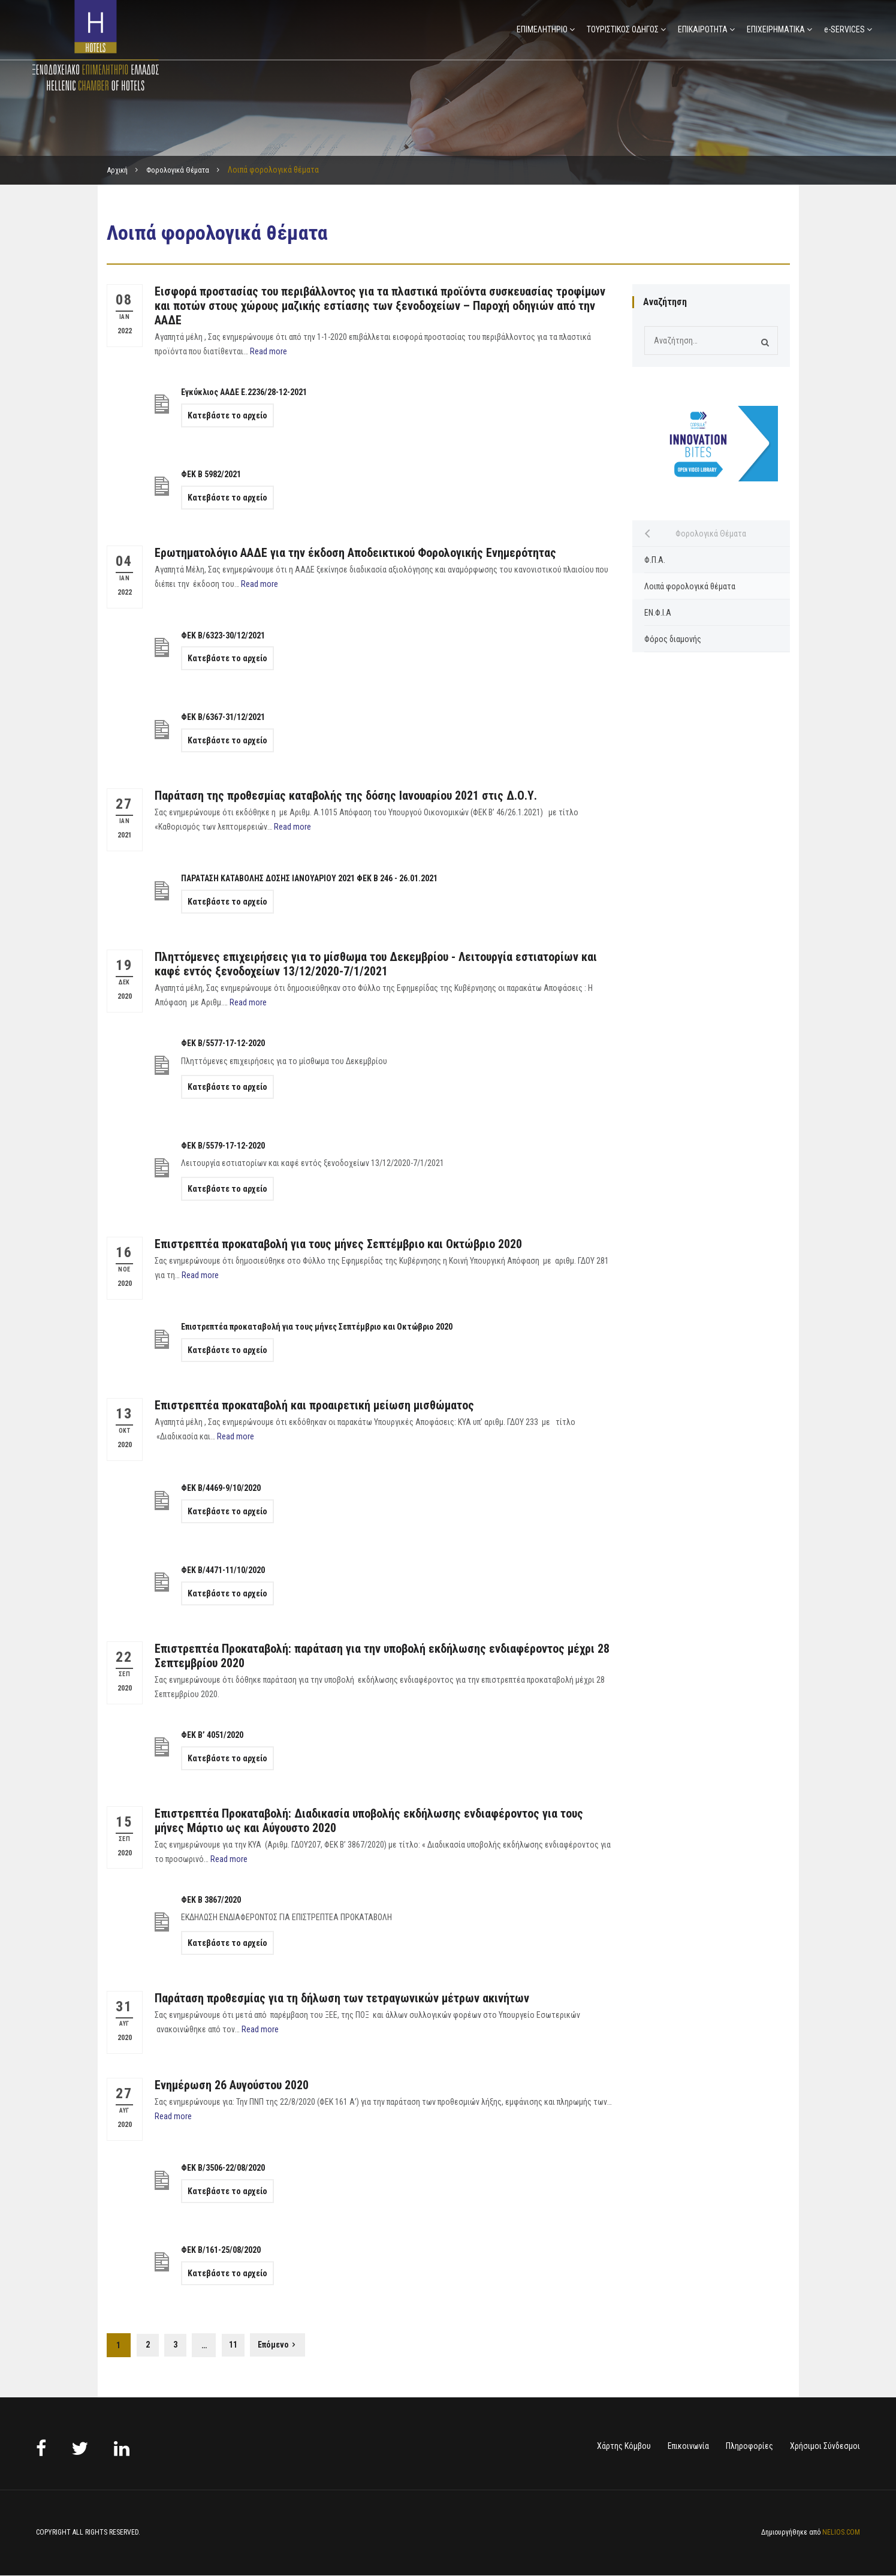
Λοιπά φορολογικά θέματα (689, 586)
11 (238, 2345)
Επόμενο (279, 2346)
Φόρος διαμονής (672, 639)
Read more (268, 351)
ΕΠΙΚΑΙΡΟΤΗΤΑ (703, 29)
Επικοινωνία (688, 2446)
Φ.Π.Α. (654, 560)
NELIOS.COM (841, 2533)
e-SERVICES (844, 29)
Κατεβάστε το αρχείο (227, 415)
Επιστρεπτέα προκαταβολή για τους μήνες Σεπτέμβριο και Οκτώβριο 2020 (338, 1244)
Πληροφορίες (749, 2446)
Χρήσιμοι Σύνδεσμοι (825, 2446)
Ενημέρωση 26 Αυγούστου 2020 (232, 2085)
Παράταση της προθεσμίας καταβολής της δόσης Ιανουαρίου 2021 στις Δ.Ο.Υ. (346, 795)
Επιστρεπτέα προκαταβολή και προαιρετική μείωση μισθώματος (314, 1405)
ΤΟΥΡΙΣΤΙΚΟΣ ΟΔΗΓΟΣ (623, 29)
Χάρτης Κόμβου (624, 2446)
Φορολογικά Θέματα (185, 169)
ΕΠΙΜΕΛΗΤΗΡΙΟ (542, 29)
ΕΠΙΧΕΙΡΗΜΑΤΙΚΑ (776, 29)
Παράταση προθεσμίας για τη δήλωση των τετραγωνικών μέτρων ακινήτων (342, 1998)
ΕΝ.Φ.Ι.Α (657, 612)
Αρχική (119, 169)
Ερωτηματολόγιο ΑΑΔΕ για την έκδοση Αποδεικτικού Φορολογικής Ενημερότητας (355, 553)
